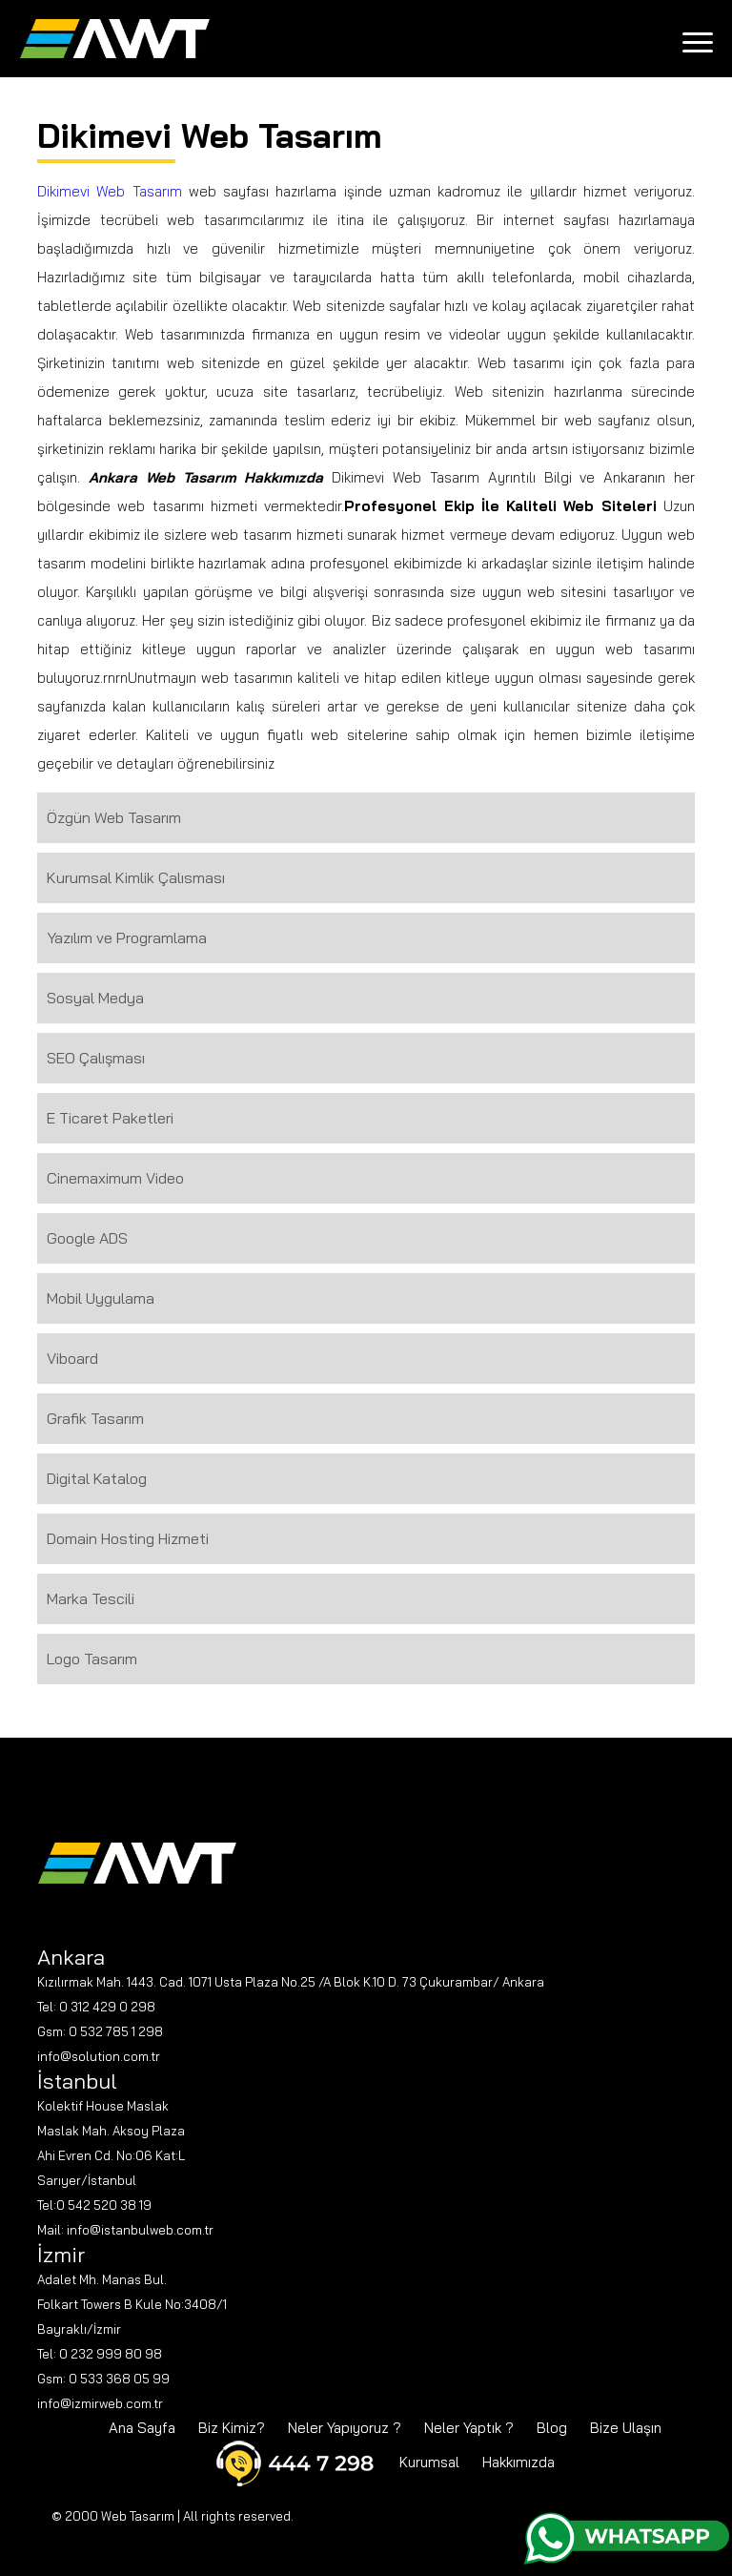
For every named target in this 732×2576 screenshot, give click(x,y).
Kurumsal (429, 2462)
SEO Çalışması (96, 1057)
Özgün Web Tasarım (114, 817)
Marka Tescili (90, 1598)
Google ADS (87, 1237)
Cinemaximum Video (115, 1177)
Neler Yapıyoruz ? (344, 2428)
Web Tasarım (137, 2516)
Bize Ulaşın (625, 2428)
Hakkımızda (518, 2462)
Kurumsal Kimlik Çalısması (136, 877)
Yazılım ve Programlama (127, 937)
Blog (552, 2428)
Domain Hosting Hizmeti (128, 1538)
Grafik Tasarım (95, 1418)
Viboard (72, 1358)
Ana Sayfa (142, 2428)
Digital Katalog (97, 1478)
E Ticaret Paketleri (110, 1117)
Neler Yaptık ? (469, 2428)
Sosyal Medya (95, 997)
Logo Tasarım (92, 1658)
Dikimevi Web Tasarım (109, 191)
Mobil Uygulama (100, 1298)
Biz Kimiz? (231, 2428)
